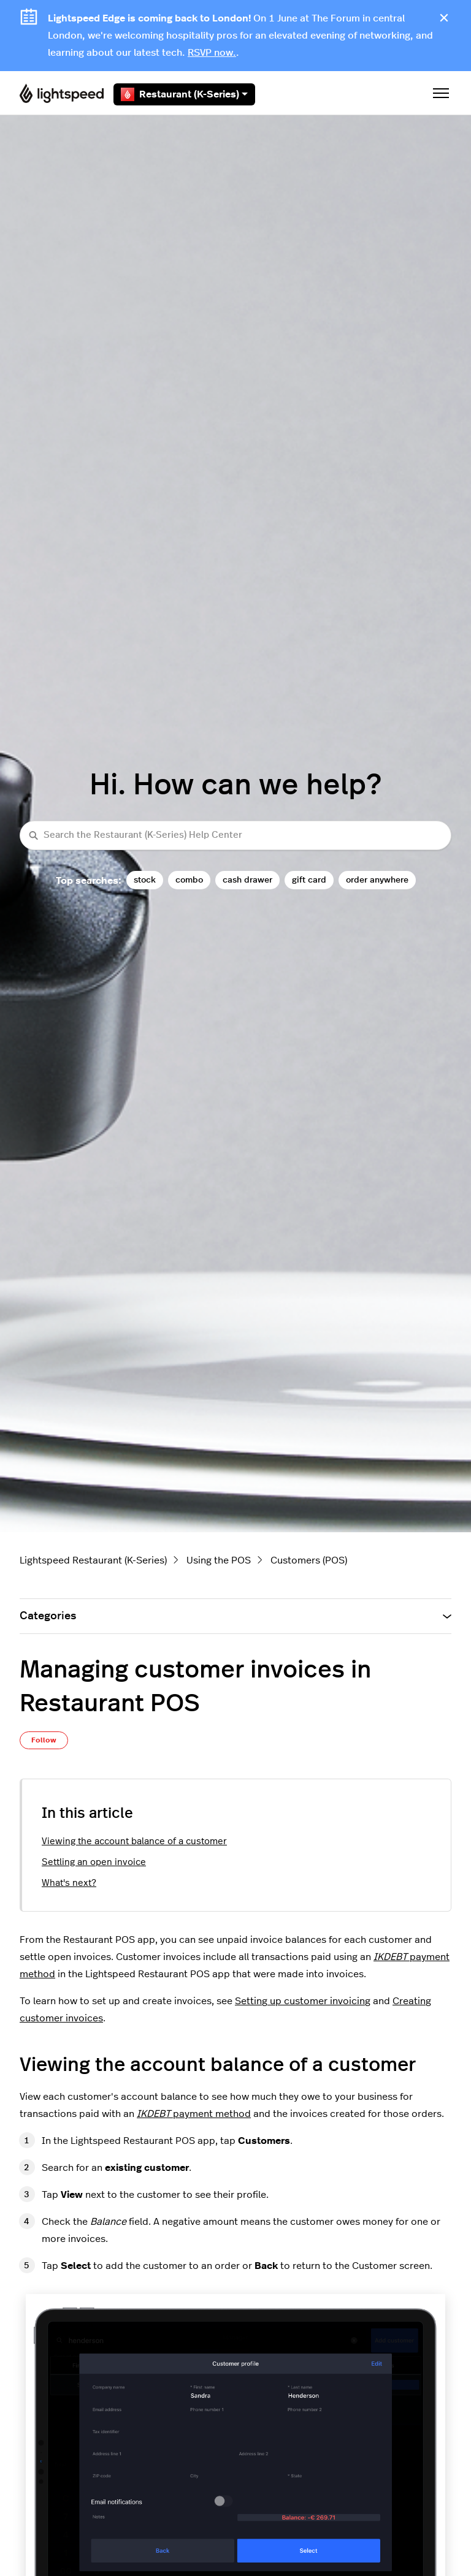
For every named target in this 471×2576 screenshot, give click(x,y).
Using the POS (218, 1560)
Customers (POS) (308, 1560)
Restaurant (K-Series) (184, 94)
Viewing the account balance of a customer (134, 1841)
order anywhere (377, 879)
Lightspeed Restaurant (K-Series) (93, 1560)
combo (189, 879)
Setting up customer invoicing (302, 2001)
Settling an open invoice (94, 1862)
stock (145, 879)
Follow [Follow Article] (43, 1740)
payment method (194, 2114)
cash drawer (247, 879)
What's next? (69, 1883)
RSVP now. (212, 53)
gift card (309, 879)
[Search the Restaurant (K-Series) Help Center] (235, 836)
